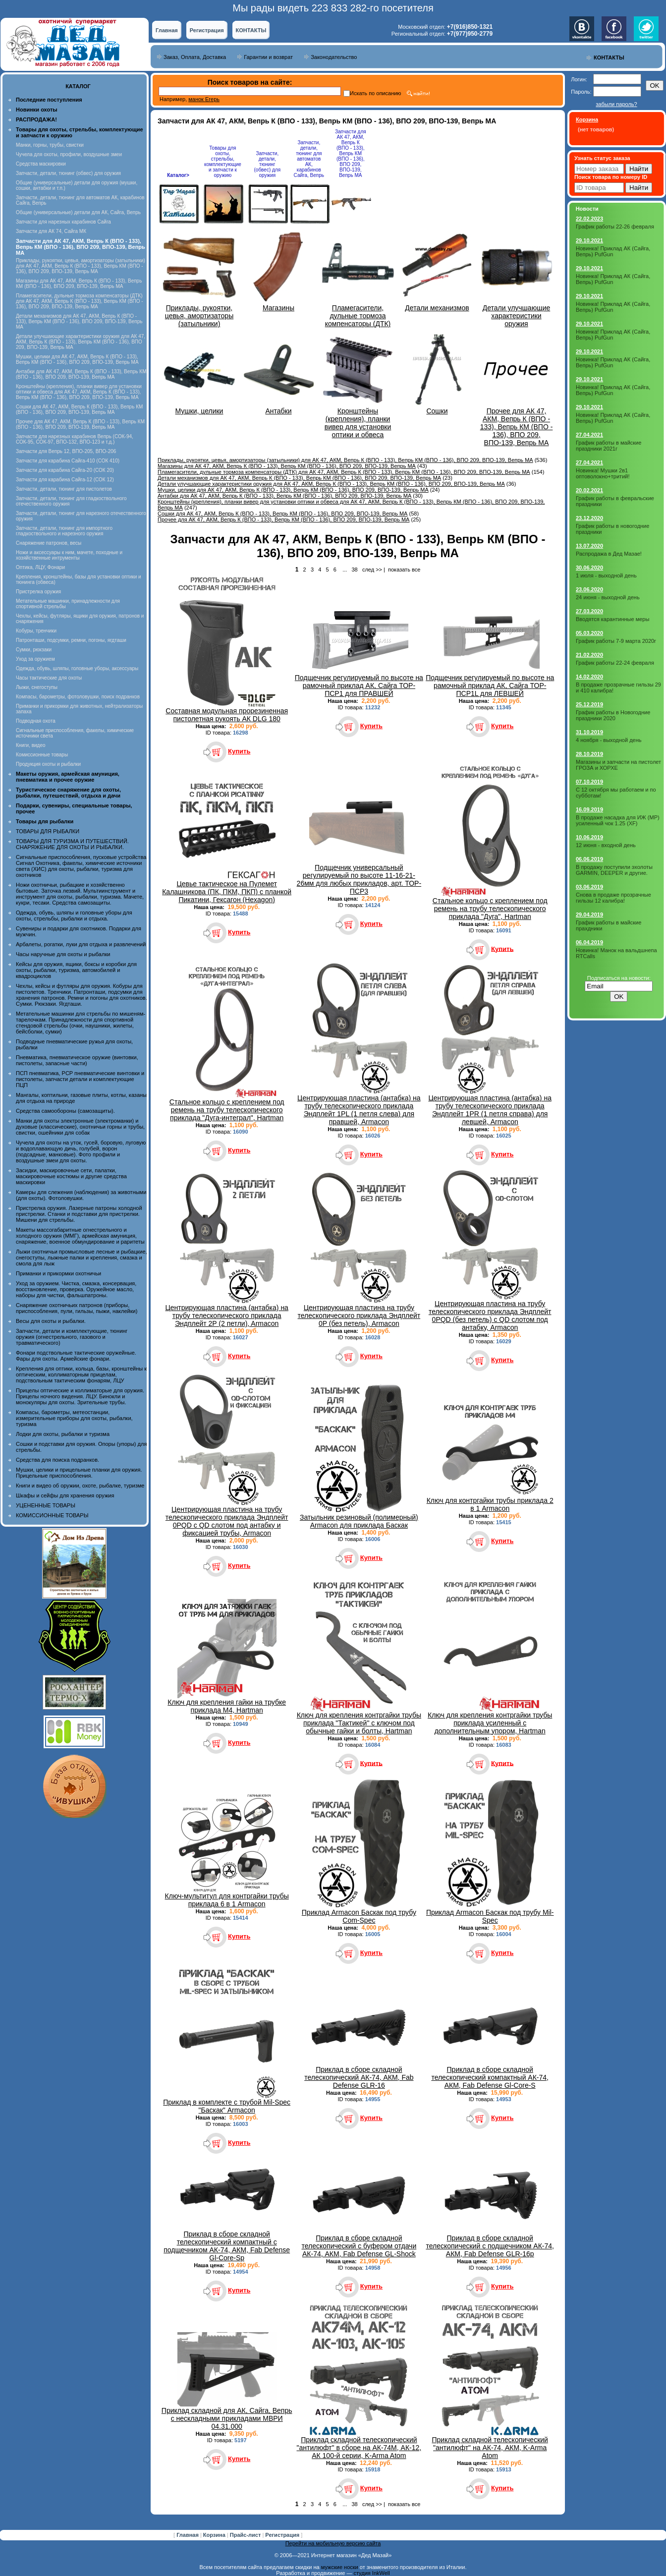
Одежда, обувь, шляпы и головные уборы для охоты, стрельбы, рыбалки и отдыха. (74, 915)
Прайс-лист (246, 2535)
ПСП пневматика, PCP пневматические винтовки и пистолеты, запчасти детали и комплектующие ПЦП (80, 1079)
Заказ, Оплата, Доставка (195, 57)
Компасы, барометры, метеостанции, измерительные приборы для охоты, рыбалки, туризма (74, 1418)
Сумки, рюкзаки (34, 649)
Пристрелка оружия (38, 591)
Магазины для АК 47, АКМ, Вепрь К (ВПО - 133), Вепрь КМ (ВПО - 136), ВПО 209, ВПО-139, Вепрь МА (79, 283)
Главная (167, 30)
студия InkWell (371, 2573)
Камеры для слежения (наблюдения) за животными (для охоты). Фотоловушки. (81, 1195)
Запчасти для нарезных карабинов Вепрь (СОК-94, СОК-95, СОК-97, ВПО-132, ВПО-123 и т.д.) (74, 439)
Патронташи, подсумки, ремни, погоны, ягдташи (71, 640)
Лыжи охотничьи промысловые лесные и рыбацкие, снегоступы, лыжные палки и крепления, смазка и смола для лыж (81, 1257)
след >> (372, 569)
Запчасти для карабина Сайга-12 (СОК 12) (65, 479)
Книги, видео (31, 745)
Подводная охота (36, 721)
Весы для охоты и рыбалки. (51, 1321)
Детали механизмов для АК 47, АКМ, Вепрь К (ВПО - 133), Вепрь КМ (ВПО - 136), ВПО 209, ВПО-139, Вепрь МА (79, 321)
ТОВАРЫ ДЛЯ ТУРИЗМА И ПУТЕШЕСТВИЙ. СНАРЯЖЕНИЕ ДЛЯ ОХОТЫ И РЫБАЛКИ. (72, 844)
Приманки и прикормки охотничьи (58, 1273)
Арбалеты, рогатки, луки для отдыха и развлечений (81, 944)
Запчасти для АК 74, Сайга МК (51, 231)
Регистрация (207, 30)
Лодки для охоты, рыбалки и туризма (63, 1434)
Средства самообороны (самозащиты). (65, 1111)
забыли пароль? (616, 104)
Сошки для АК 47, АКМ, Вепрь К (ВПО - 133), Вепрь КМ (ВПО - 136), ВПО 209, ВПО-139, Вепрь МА (79, 409)
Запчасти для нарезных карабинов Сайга (63, 222)
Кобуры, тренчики (36, 630)
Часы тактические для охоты (49, 678)
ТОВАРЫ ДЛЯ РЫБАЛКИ (47, 831)
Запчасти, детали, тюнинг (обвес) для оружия (68, 173)
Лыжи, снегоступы (36, 687)
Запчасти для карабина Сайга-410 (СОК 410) (67, 460)
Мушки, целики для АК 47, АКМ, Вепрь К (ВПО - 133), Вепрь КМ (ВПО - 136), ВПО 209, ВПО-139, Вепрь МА (77, 359)
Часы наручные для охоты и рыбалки (63, 954)
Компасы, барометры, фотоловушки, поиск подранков (78, 696)
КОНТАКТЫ (251, 30)
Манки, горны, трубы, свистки (50, 145)
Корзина (215, 2535)
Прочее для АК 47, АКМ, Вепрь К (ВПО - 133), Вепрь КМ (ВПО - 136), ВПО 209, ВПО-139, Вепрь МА (80, 424)
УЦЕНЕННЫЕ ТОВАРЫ (45, 1505)
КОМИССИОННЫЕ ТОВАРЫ (52, 1515)
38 (354, 569)
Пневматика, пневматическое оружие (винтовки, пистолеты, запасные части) (77, 1060)
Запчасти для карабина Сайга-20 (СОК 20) (65, 470)
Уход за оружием (35, 659)
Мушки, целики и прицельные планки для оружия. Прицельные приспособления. (79, 1473)
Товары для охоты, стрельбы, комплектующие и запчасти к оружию (222, 161)
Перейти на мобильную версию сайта (333, 2543)
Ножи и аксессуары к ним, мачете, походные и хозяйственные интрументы (69, 555)
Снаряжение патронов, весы (48, 543)
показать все (404, 569)
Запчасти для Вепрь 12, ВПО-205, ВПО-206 (66, 451)
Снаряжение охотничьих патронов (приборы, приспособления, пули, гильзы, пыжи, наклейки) (76, 1308)
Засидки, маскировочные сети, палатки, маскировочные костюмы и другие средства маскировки (71, 1176)
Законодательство (334, 57)
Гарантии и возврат (268, 57)
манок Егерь (204, 99)
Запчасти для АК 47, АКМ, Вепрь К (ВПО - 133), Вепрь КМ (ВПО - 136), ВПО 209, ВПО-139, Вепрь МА (350, 153)
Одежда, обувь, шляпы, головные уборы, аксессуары (77, 668)
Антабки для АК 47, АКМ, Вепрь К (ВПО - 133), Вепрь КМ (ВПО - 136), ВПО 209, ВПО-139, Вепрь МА (81, 374)
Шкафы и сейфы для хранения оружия (65, 1495)
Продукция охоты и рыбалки (48, 764)
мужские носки (339, 2567)
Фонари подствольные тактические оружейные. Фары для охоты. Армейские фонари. (76, 1356)
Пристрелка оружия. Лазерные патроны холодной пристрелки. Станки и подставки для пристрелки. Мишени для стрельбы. (79, 1214)
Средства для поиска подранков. (57, 1460)
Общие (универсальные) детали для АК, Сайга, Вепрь (78, 212)
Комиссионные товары (42, 754)
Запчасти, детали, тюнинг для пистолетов (64, 489)
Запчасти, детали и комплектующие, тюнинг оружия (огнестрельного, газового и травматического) (71, 1337)
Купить (239, 751)
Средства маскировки (41, 164)
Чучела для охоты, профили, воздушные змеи (69, 154)
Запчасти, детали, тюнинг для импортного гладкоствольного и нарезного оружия (64, 530)
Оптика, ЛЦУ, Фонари (40, 567)
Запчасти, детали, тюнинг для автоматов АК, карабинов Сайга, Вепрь (309, 159)
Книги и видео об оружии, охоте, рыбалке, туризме (80, 1485)
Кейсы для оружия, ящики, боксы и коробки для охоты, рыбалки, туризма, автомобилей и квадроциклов (76, 970)
